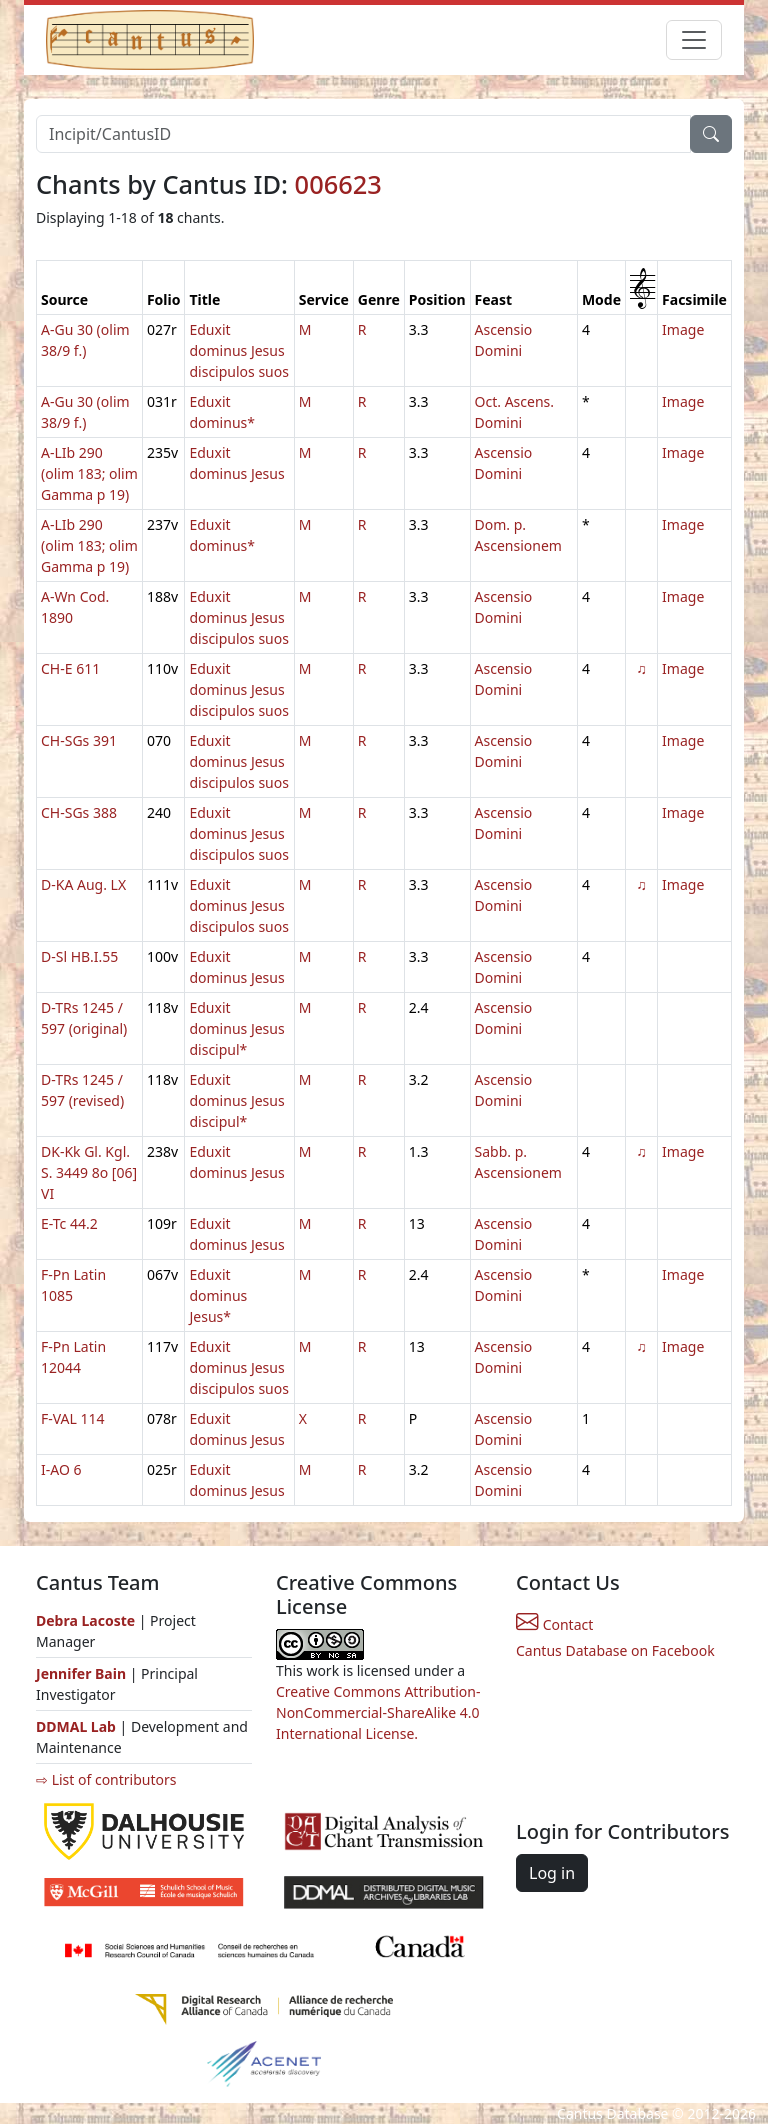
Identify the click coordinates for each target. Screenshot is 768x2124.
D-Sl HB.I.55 (79, 956)
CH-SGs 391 (79, 740)
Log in (552, 1873)
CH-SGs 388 (79, 812)
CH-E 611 (70, 668)
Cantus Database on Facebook (615, 1650)
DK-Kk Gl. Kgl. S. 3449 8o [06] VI (89, 1172)
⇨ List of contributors (106, 1779)
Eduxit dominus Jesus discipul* (236, 1028)
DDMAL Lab (76, 1726)
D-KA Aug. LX (83, 884)
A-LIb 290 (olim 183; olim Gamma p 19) (89, 473)
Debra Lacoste (85, 1620)
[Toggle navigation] (694, 40)
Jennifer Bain (83, 1673)
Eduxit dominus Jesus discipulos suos (238, 350)
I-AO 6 (61, 1469)
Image (683, 329)
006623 (338, 184)
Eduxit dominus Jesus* (218, 1295)
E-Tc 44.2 (69, 1223)
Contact (554, 1624)
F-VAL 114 (73, 1418)
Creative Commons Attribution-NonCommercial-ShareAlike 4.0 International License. (378, 1712)
